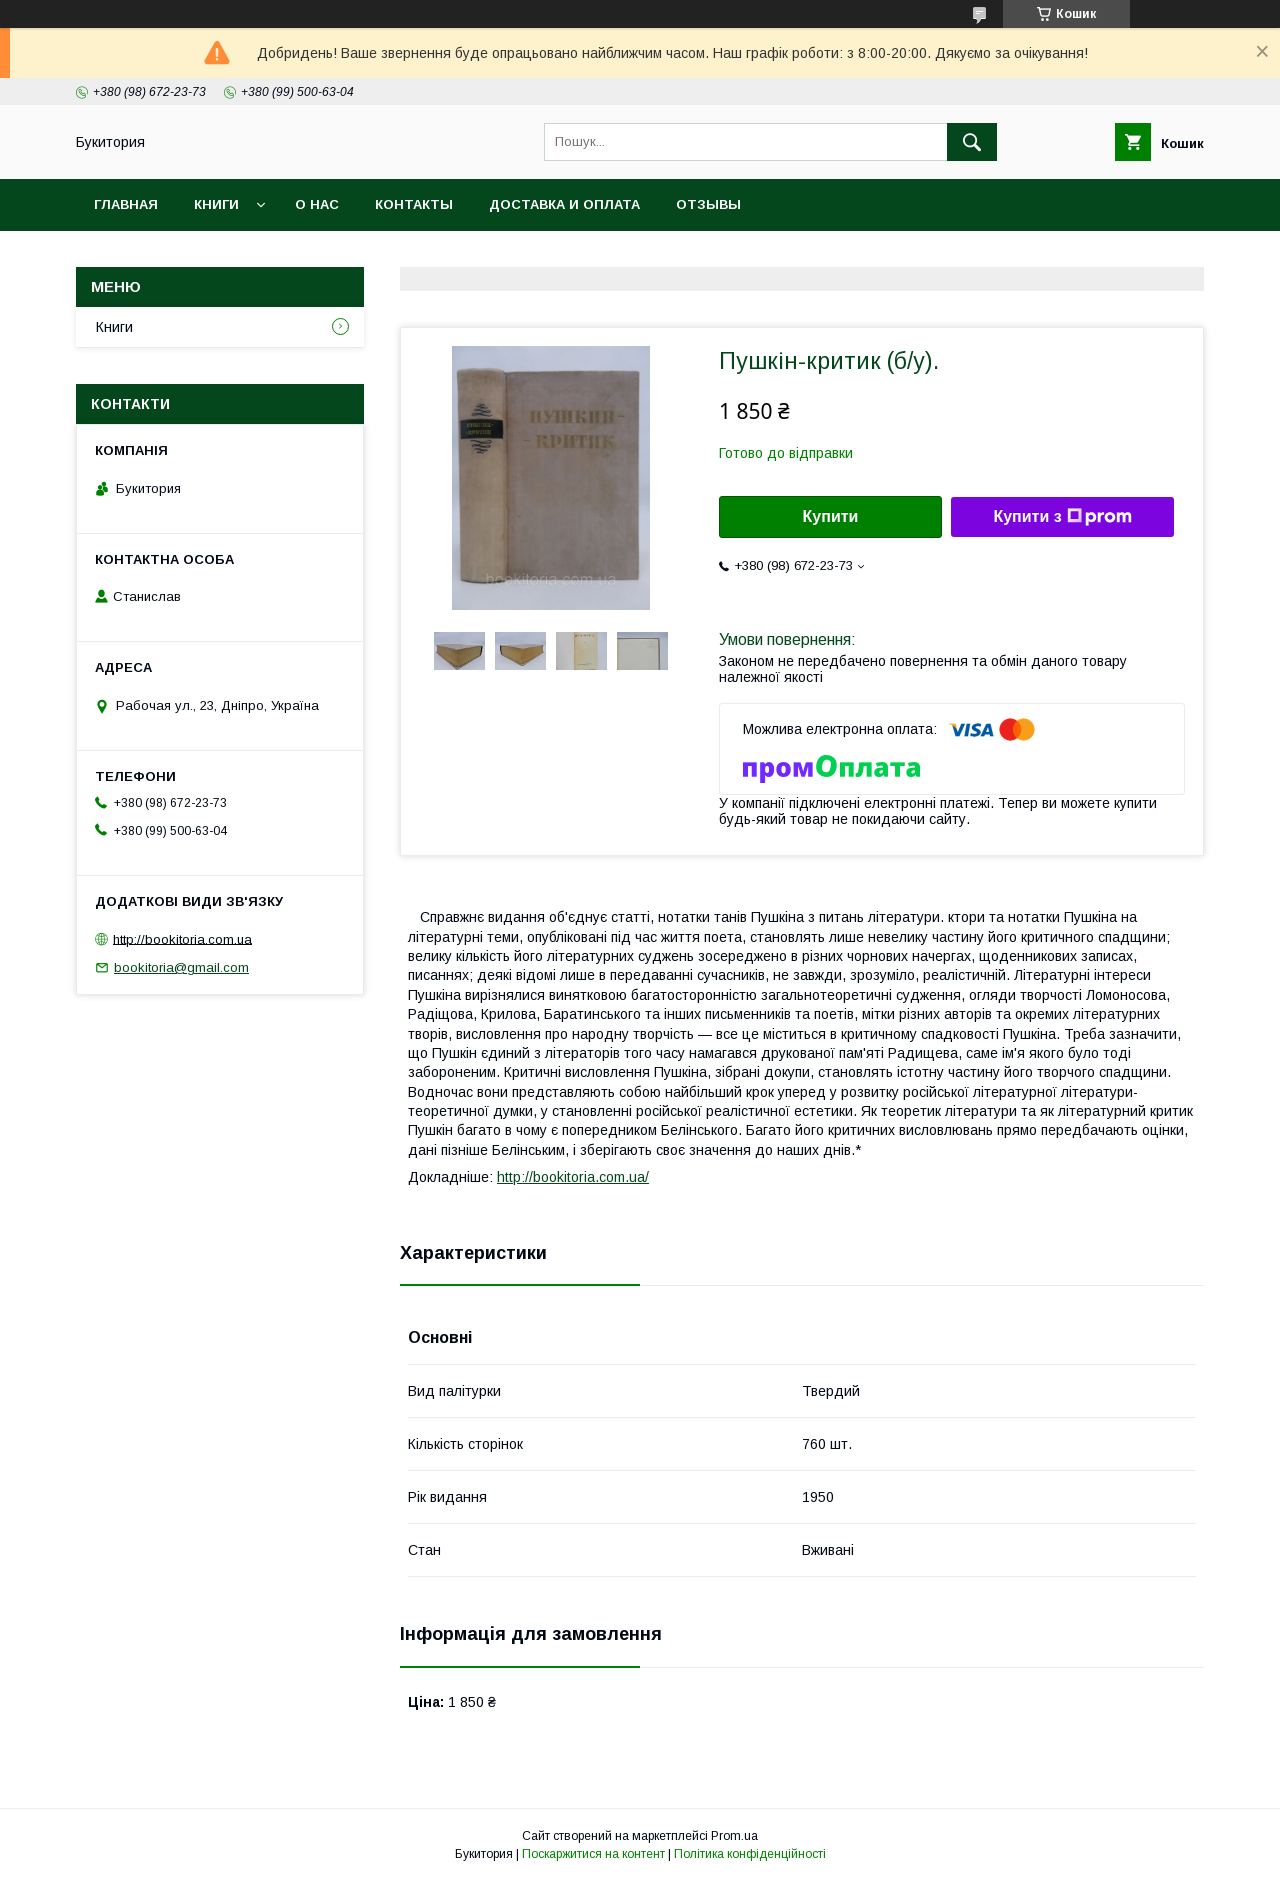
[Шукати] (972, 142)
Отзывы (708, 204)
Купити (831, 516)
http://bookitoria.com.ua (182, 938)
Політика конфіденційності (750, 1854)
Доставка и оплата (564, 204)
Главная (126, 204)
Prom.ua (734, 1836)
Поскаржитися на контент (593, 1854)
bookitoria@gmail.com (181, 967)
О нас (317, 204)
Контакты (414, 204)
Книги (216, 204)
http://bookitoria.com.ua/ (573, 1177)
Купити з (1062, 517)
